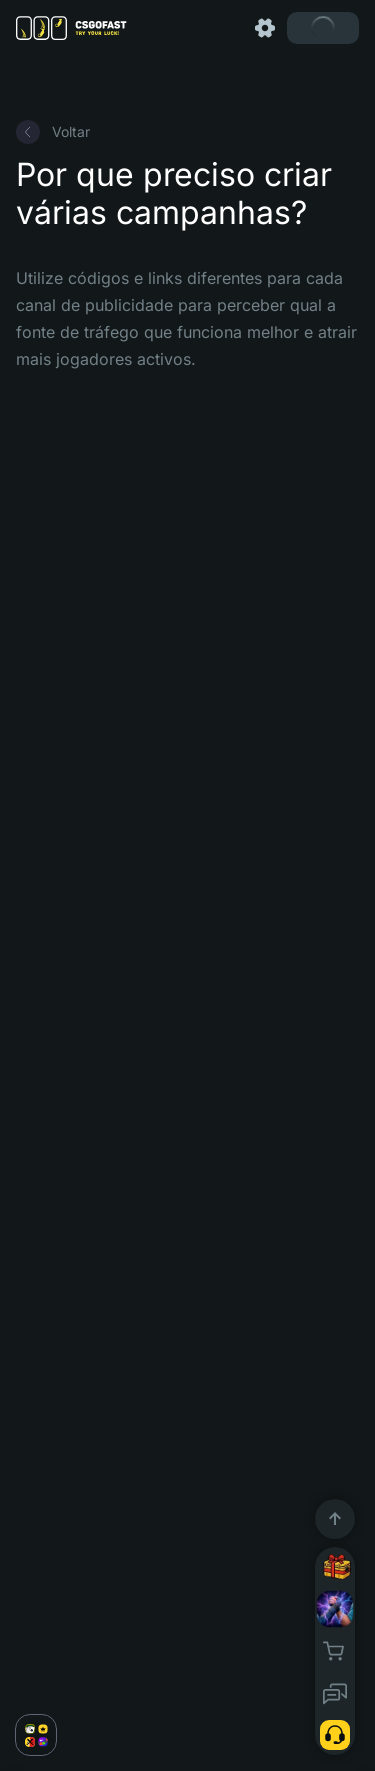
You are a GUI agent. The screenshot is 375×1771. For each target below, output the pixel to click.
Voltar (53, 132)
